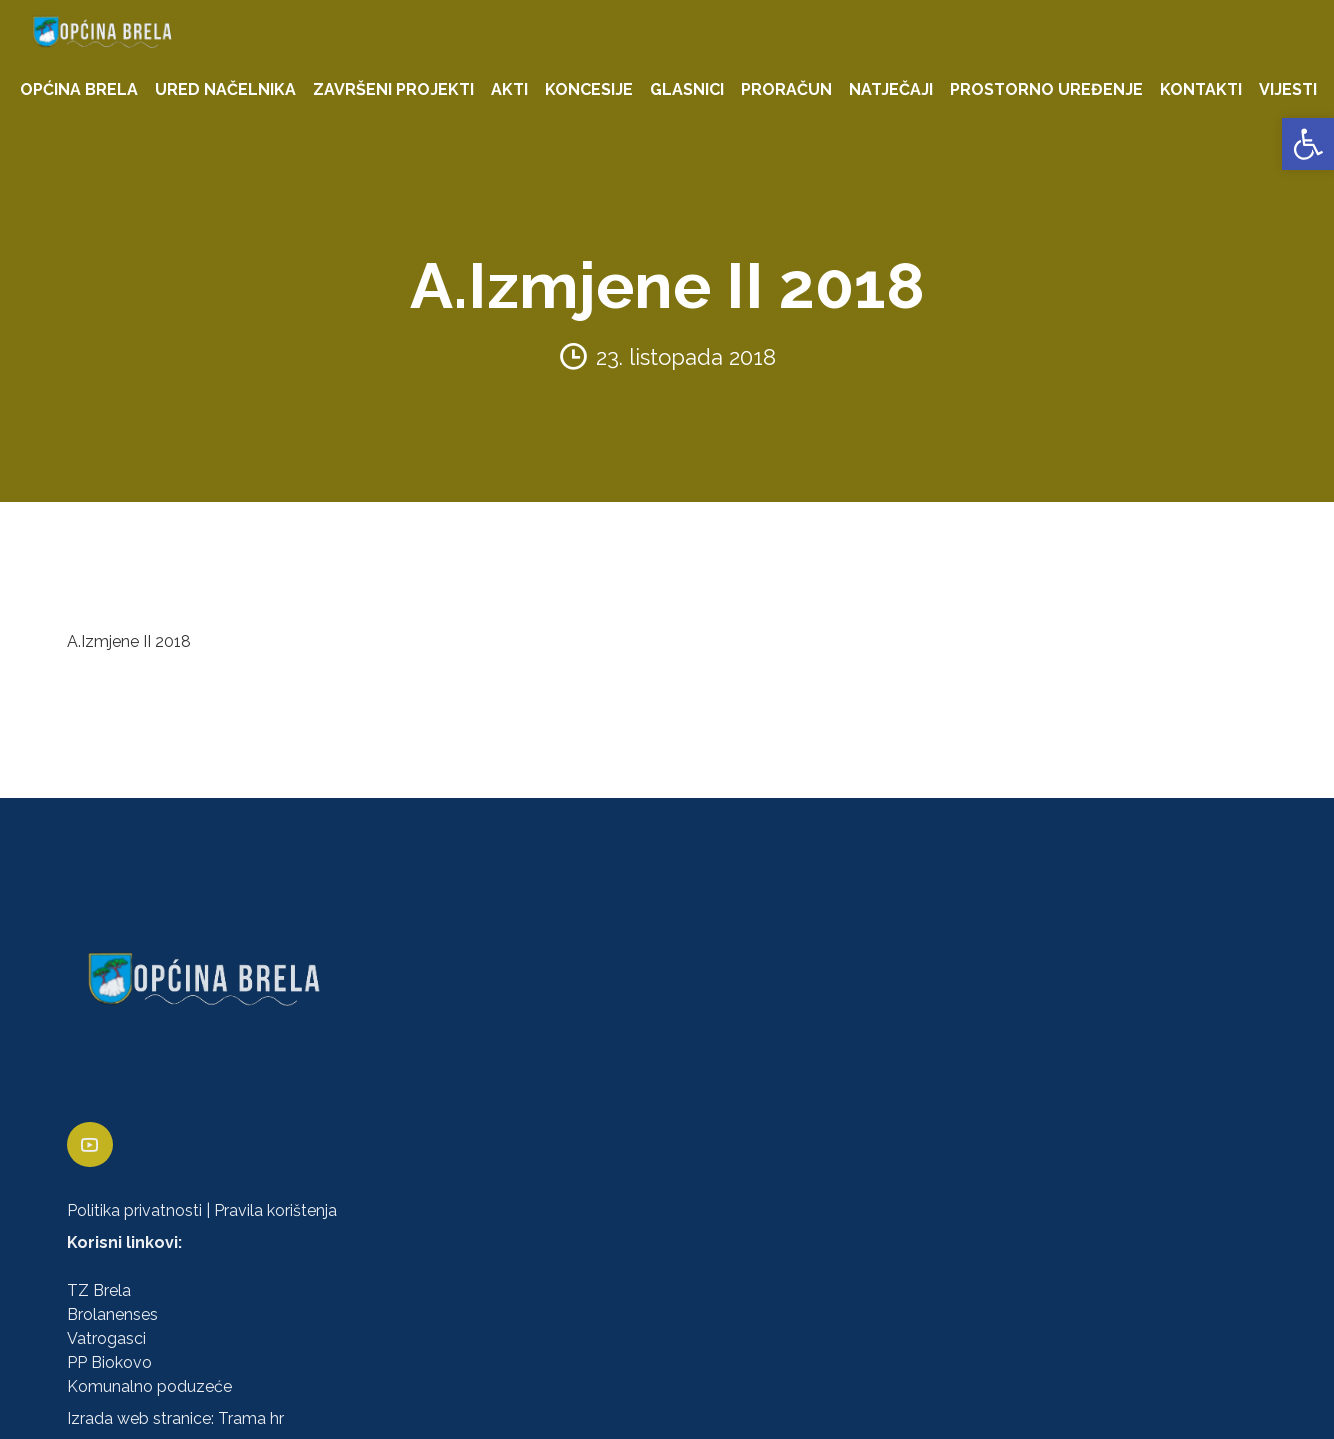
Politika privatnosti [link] (134, 1210)
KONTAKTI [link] (1201, 89)
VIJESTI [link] (1288, 89)
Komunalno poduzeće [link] (149, 1386)
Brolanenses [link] (112, 1314)
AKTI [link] (509, 89)
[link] (1308, 144)
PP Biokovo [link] (109, 1362)
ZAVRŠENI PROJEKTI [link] (393, 89)
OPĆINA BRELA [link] (79, 89)
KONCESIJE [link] (589, 89)
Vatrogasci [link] (106, 1338)
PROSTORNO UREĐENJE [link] (1046, 89)
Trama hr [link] (251, 1418)
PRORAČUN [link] (786, 89)
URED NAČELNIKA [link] (225, 89)
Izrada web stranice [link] (139, 1418)
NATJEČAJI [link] (891, 89)
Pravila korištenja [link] (275, 1210)
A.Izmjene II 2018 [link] (129, 641)
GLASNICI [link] (687, 89)
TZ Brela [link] (99, 1290)
